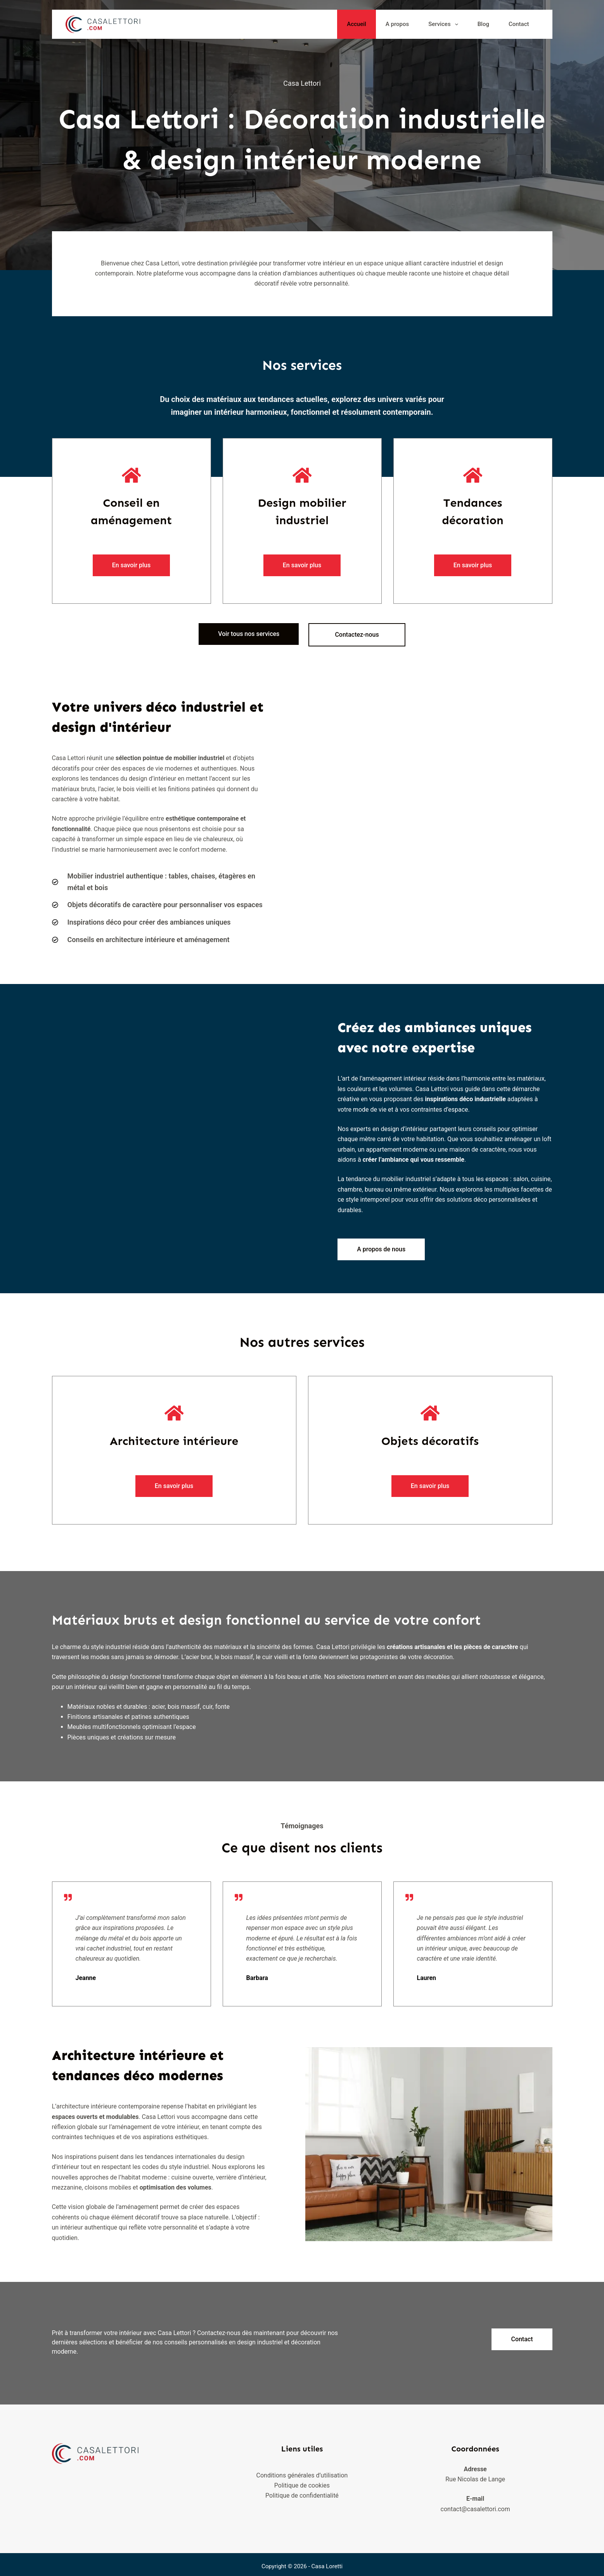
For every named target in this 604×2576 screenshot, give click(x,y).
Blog (483, 24)
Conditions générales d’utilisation (302, 2471)
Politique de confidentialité (302, 2491)
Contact (519, 24)
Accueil (356, 24)
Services (444, 24)
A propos (397, 24)
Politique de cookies (302, 2481)
